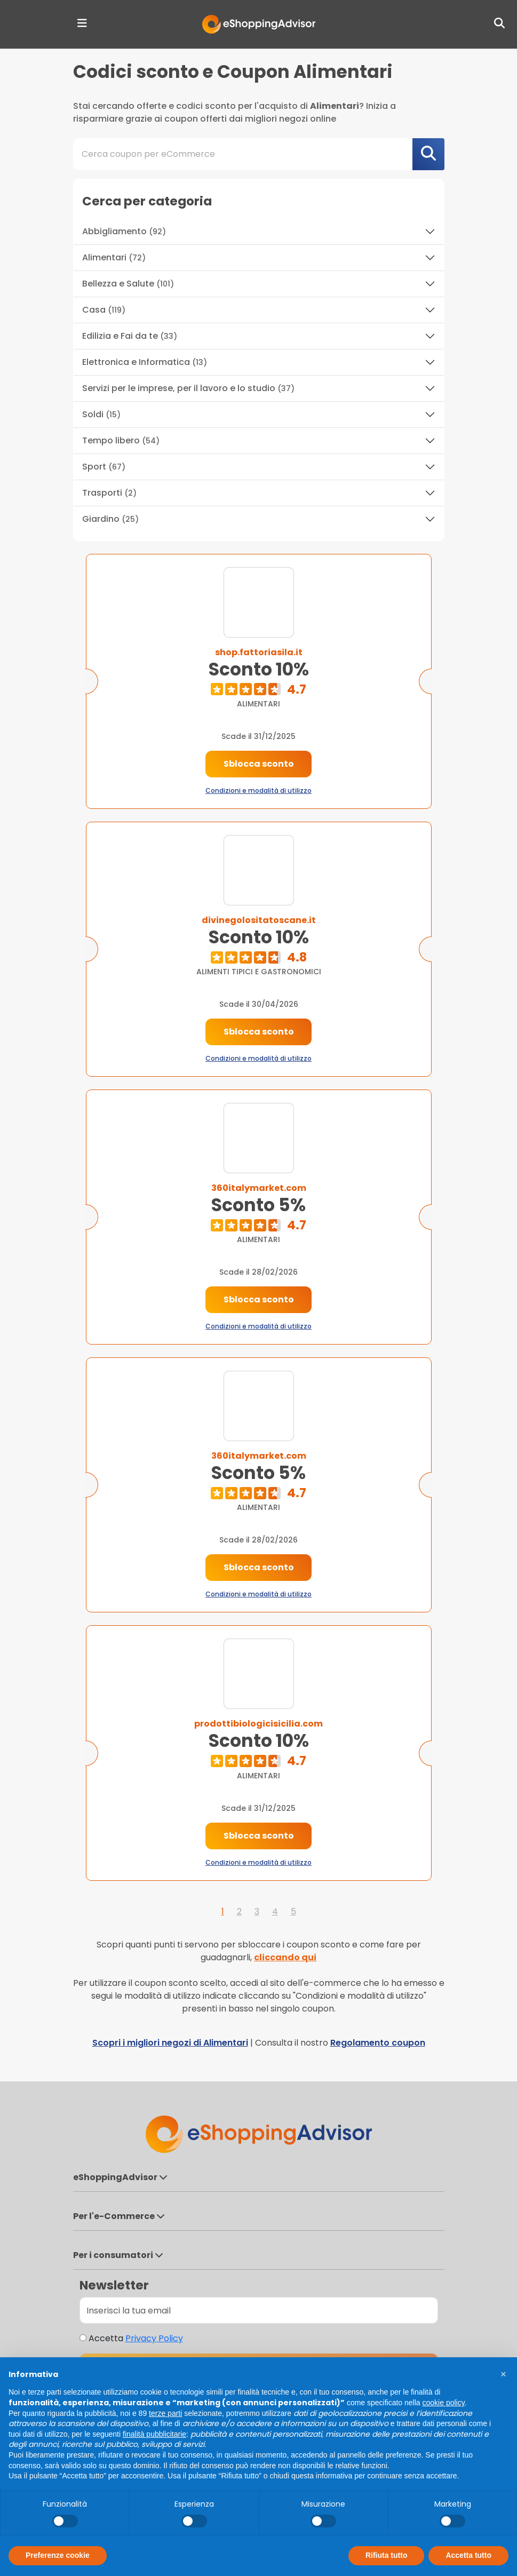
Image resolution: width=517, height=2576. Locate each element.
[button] (503, 2374)
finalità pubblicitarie (154, 2434)
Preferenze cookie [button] (58, 2555)
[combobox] (258, 154)
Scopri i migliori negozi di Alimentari (170, 2043)
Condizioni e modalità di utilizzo (258, 790)
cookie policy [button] (444, 2402)
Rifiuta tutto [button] (386, 2555)
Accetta (136, 2338)
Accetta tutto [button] (468, 2555)
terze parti (165, 2413)
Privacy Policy (154, 2338)
